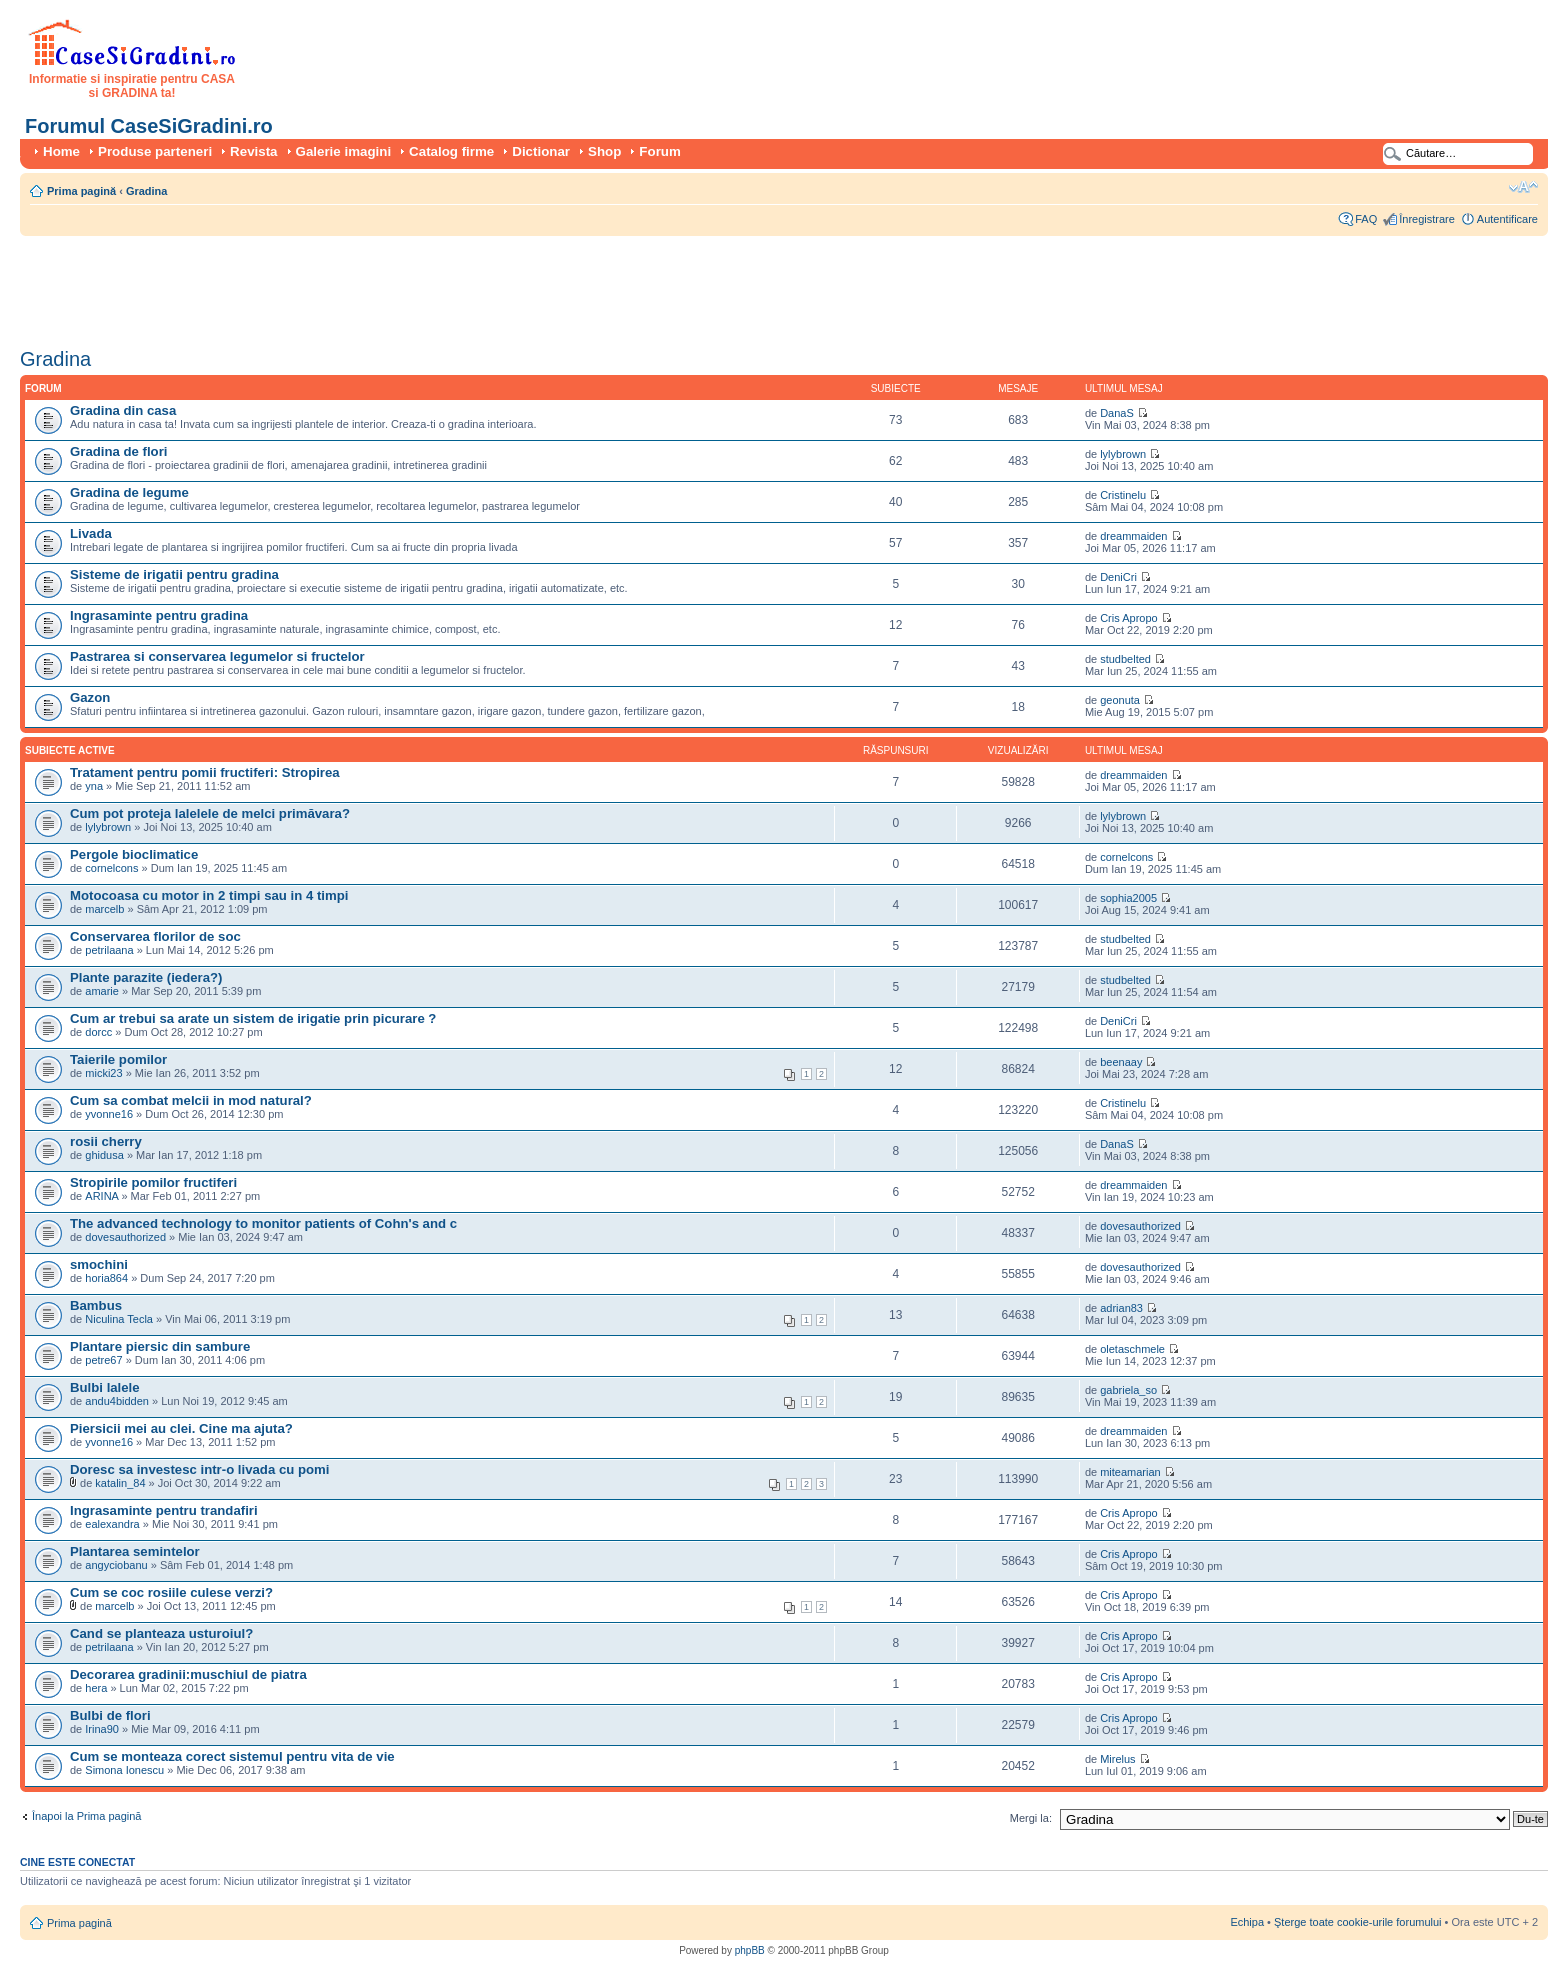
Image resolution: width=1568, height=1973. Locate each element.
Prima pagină (81, 191)
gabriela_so (1128, 1390)
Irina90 (102, 1729)
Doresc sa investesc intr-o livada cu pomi (199, 1469)
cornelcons (111, 868)
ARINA (103, 1196)
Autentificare (1507, 219)
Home (61, 151)
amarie (102, 991)
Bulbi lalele (105, 1387)
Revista (253, 151)
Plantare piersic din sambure (160, 1346)
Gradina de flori (118, 451)
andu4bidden (117, 1401)
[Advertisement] (384, 285)
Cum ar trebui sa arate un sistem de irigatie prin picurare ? (253, 1018)
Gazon (90, 697)
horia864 (106, 1278)
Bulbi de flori (110, 1715)
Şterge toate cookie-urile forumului (1358, 1922)
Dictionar (541, 151)
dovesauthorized (125, 1237)
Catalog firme (451, 151)
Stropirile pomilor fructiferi (153, 1182)
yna (94, 786)
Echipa (1247, 1922)
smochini (99, 1264)
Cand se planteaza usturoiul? (161, 1633)
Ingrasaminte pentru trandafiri (164, 1510)
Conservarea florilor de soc (155, 936)
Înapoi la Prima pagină (86, 1816)
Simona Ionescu (124, 1770)
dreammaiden (1133, 536)
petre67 (103, 1360)
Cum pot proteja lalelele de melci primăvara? (210, 813)
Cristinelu (1123, 495)
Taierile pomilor (118, 1059)
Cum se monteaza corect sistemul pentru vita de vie (232, 1756)
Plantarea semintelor (135, 1551)
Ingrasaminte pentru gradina (159, 615)
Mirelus (1117, 1759)
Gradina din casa (123, 410)
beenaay (1121, 1062)
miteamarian (1130, 1472)
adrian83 (1121, 1308)
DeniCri (1118, 577)
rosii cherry (106, 1141)
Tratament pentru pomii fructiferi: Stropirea (205, 772)
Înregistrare (1427, 219)
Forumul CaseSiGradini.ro (149, 126)
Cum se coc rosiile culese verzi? (171, 1592)
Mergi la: (1031, 1818)
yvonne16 (109, 1114)
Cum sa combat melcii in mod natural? (191, 1100)
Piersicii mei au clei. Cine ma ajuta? (181, 1428)
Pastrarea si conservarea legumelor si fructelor (217, 656)
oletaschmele (1132, 1349)
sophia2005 (1128, 898)
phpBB (750, 1950)
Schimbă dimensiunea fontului (1523, 187)
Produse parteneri (155, 151)
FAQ (1366, 219)
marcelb (104, 909)
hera (96, 1688)
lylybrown (1123, 454)
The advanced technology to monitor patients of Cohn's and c (263, 1223)
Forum (659, 151)
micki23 (103, 1073)
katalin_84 (120, 1483)
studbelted (1125, 659)
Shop (604, 151)
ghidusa (104, 1155)
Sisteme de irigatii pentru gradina (174, 574)
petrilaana (109, 950)
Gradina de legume (129, 492)
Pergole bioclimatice (134, 854)
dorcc (98, 1032)
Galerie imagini (344, 151)
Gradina (147, 191)
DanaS (1117, 413)
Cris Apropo (1128, 618)
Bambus (96, 1305)
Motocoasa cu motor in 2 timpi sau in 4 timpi (209, 895)
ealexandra (112, 1524)
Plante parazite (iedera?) (146, 977)
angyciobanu (116, 1565)
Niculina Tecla (119, 1319)
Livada (91, 533)
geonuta (1120, 700)
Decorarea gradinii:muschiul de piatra (188, 1674)
